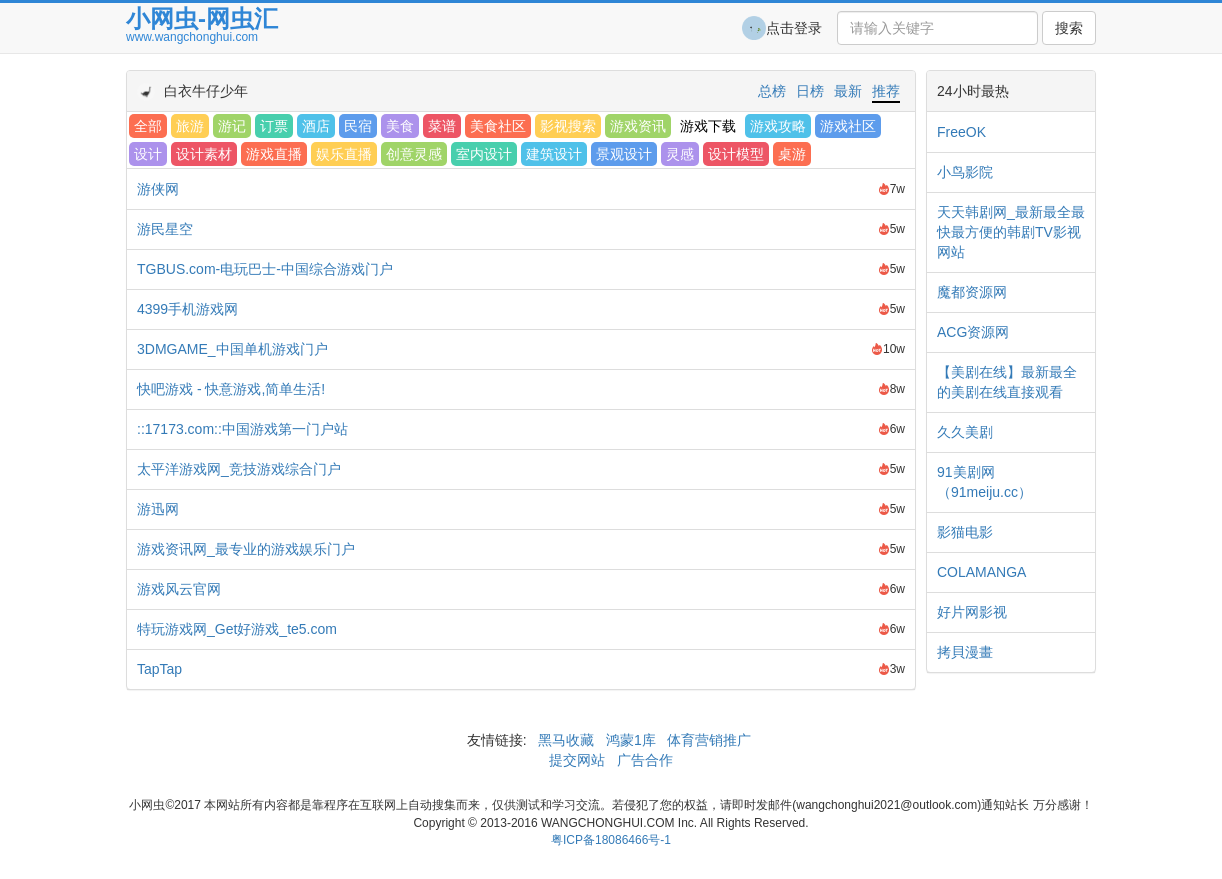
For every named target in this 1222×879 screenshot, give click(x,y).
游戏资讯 (638, 126)
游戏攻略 (778, 126)
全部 (148, 126)
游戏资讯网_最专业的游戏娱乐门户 (246, 549)
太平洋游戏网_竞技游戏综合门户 (239, 469)
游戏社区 (848, 126)
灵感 (680, 154)
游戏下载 (708, 126)
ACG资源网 (973, 332)
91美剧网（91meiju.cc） (984, 482)
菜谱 (442, 126)
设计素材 (204, 154)
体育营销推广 (710, 740)
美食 (400, 126)
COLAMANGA (981, 572)
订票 (274, 126)
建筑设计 (554, 154)
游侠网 (158, 189)
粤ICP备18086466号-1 (611, 840)
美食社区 (498, 126)
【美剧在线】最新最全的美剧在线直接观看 (1007, 382)
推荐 (886, 91)
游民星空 (165, 229)
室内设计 (484, 154)
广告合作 (643, 760)
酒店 (316, 126)
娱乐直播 (344, 154)
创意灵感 (414, 154)
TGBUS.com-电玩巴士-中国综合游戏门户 (265, 269)
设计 (148, 154)
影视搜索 (568, 126)
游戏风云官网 (179, 589)
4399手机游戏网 (187, 309)
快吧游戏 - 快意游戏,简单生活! (231, 389)
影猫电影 (965, 532)
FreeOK (961, 132)
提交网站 (579, 760)
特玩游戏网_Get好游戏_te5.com (237, 629)
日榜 (810, 91)
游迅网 (158, 509)
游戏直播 (274, 154)
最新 (848, 91)
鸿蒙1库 (631, 740)
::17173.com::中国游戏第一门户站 (242, 429)
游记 (232, 126)
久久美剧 (965, 432)
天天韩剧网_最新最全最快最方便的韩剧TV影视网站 (1011, 232)
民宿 (358, 126)
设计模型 (736, 154)
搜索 (1069, 28)
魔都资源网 (972, 292)
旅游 (190, 126)
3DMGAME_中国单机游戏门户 (232, 349)
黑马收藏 (566, 740)
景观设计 (624, 154)
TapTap (159, 669)
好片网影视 (972, 612)
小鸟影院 (965, 172)
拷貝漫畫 (965, 652)
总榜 (772, 91)
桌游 (792, 154)
